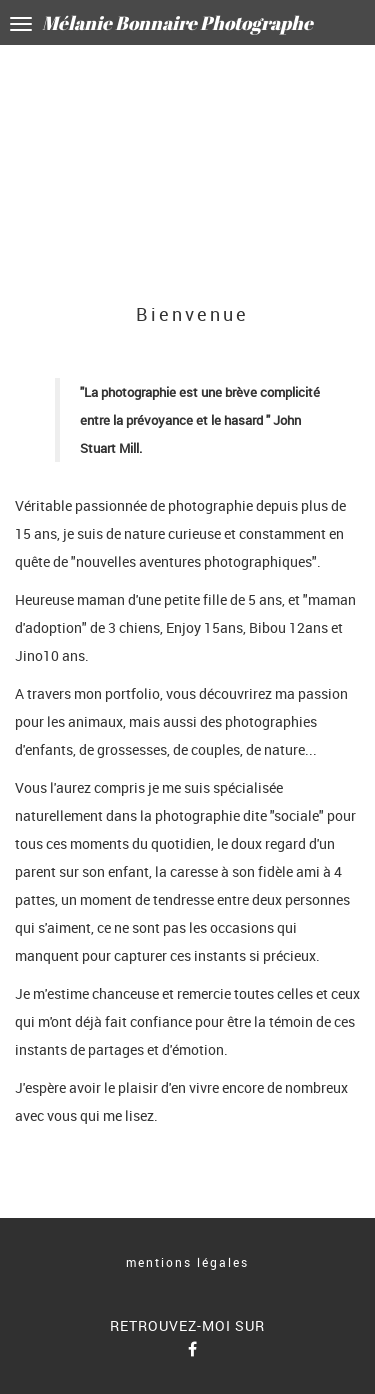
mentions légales (187, 1262)
